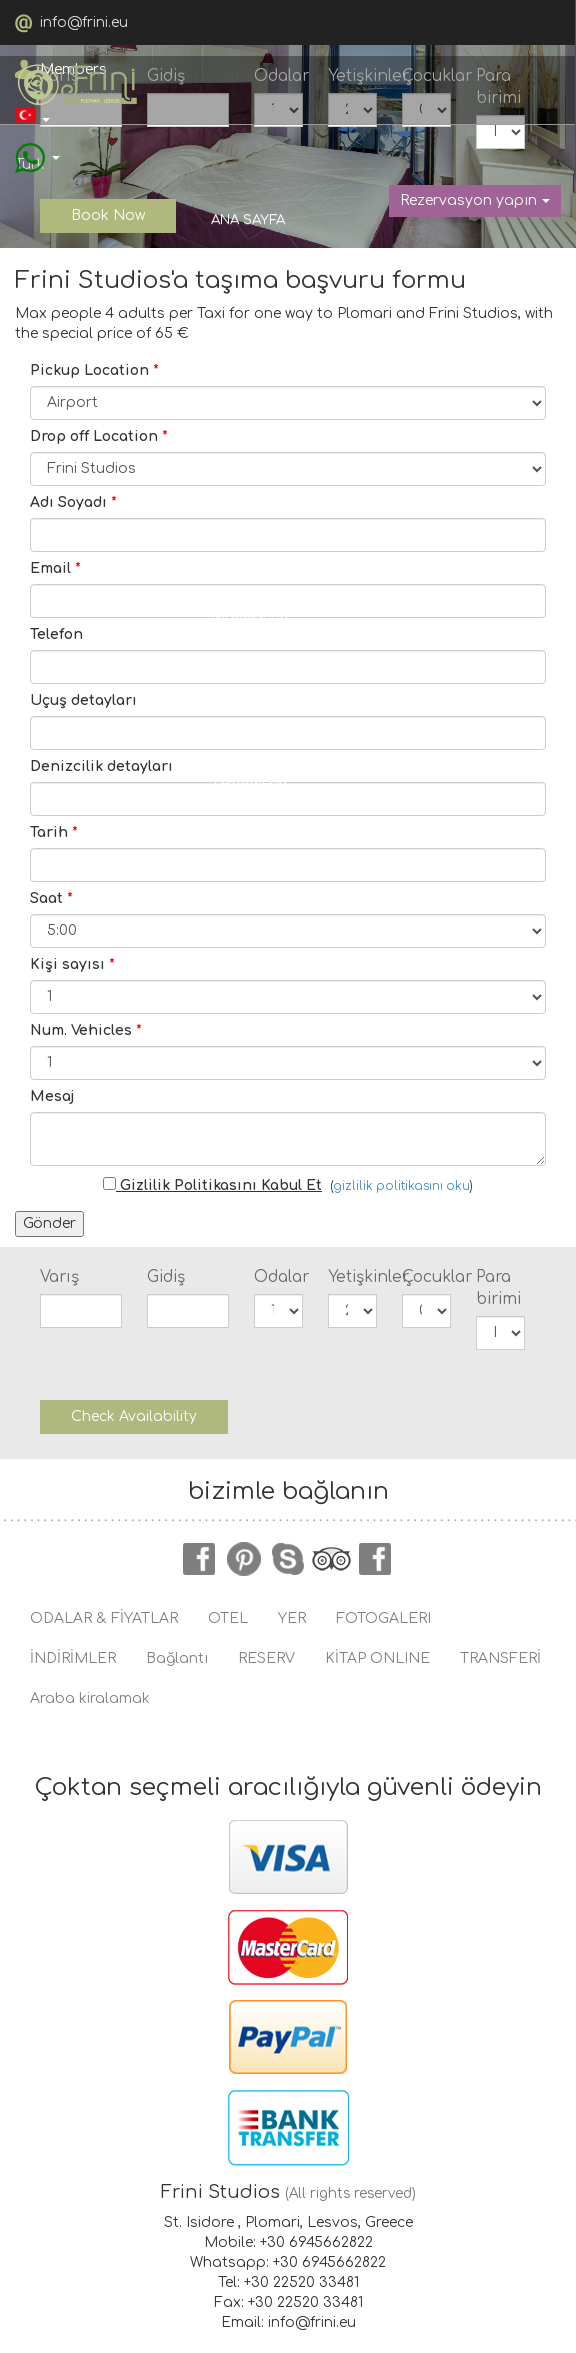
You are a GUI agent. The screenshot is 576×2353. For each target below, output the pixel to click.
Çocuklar (426, 1277)
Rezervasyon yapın (475, 200)
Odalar (278, 1277)
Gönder (49, 1223)
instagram (376, 1559)
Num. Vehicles (86, 1030)
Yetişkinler (352, 1277)
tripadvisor (332, 1559)
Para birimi (498, 1288)
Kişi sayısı (72, 964)
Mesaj (52, 1096)
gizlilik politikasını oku (401, 1186)
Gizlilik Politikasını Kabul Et (212, 1185)
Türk (30, 122)
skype (288, 1559)
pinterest (244, 1559)
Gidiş (166, 1277)
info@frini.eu (84, 22)
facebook (200, 1559)
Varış (59, 1277)
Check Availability (134, 1416)
